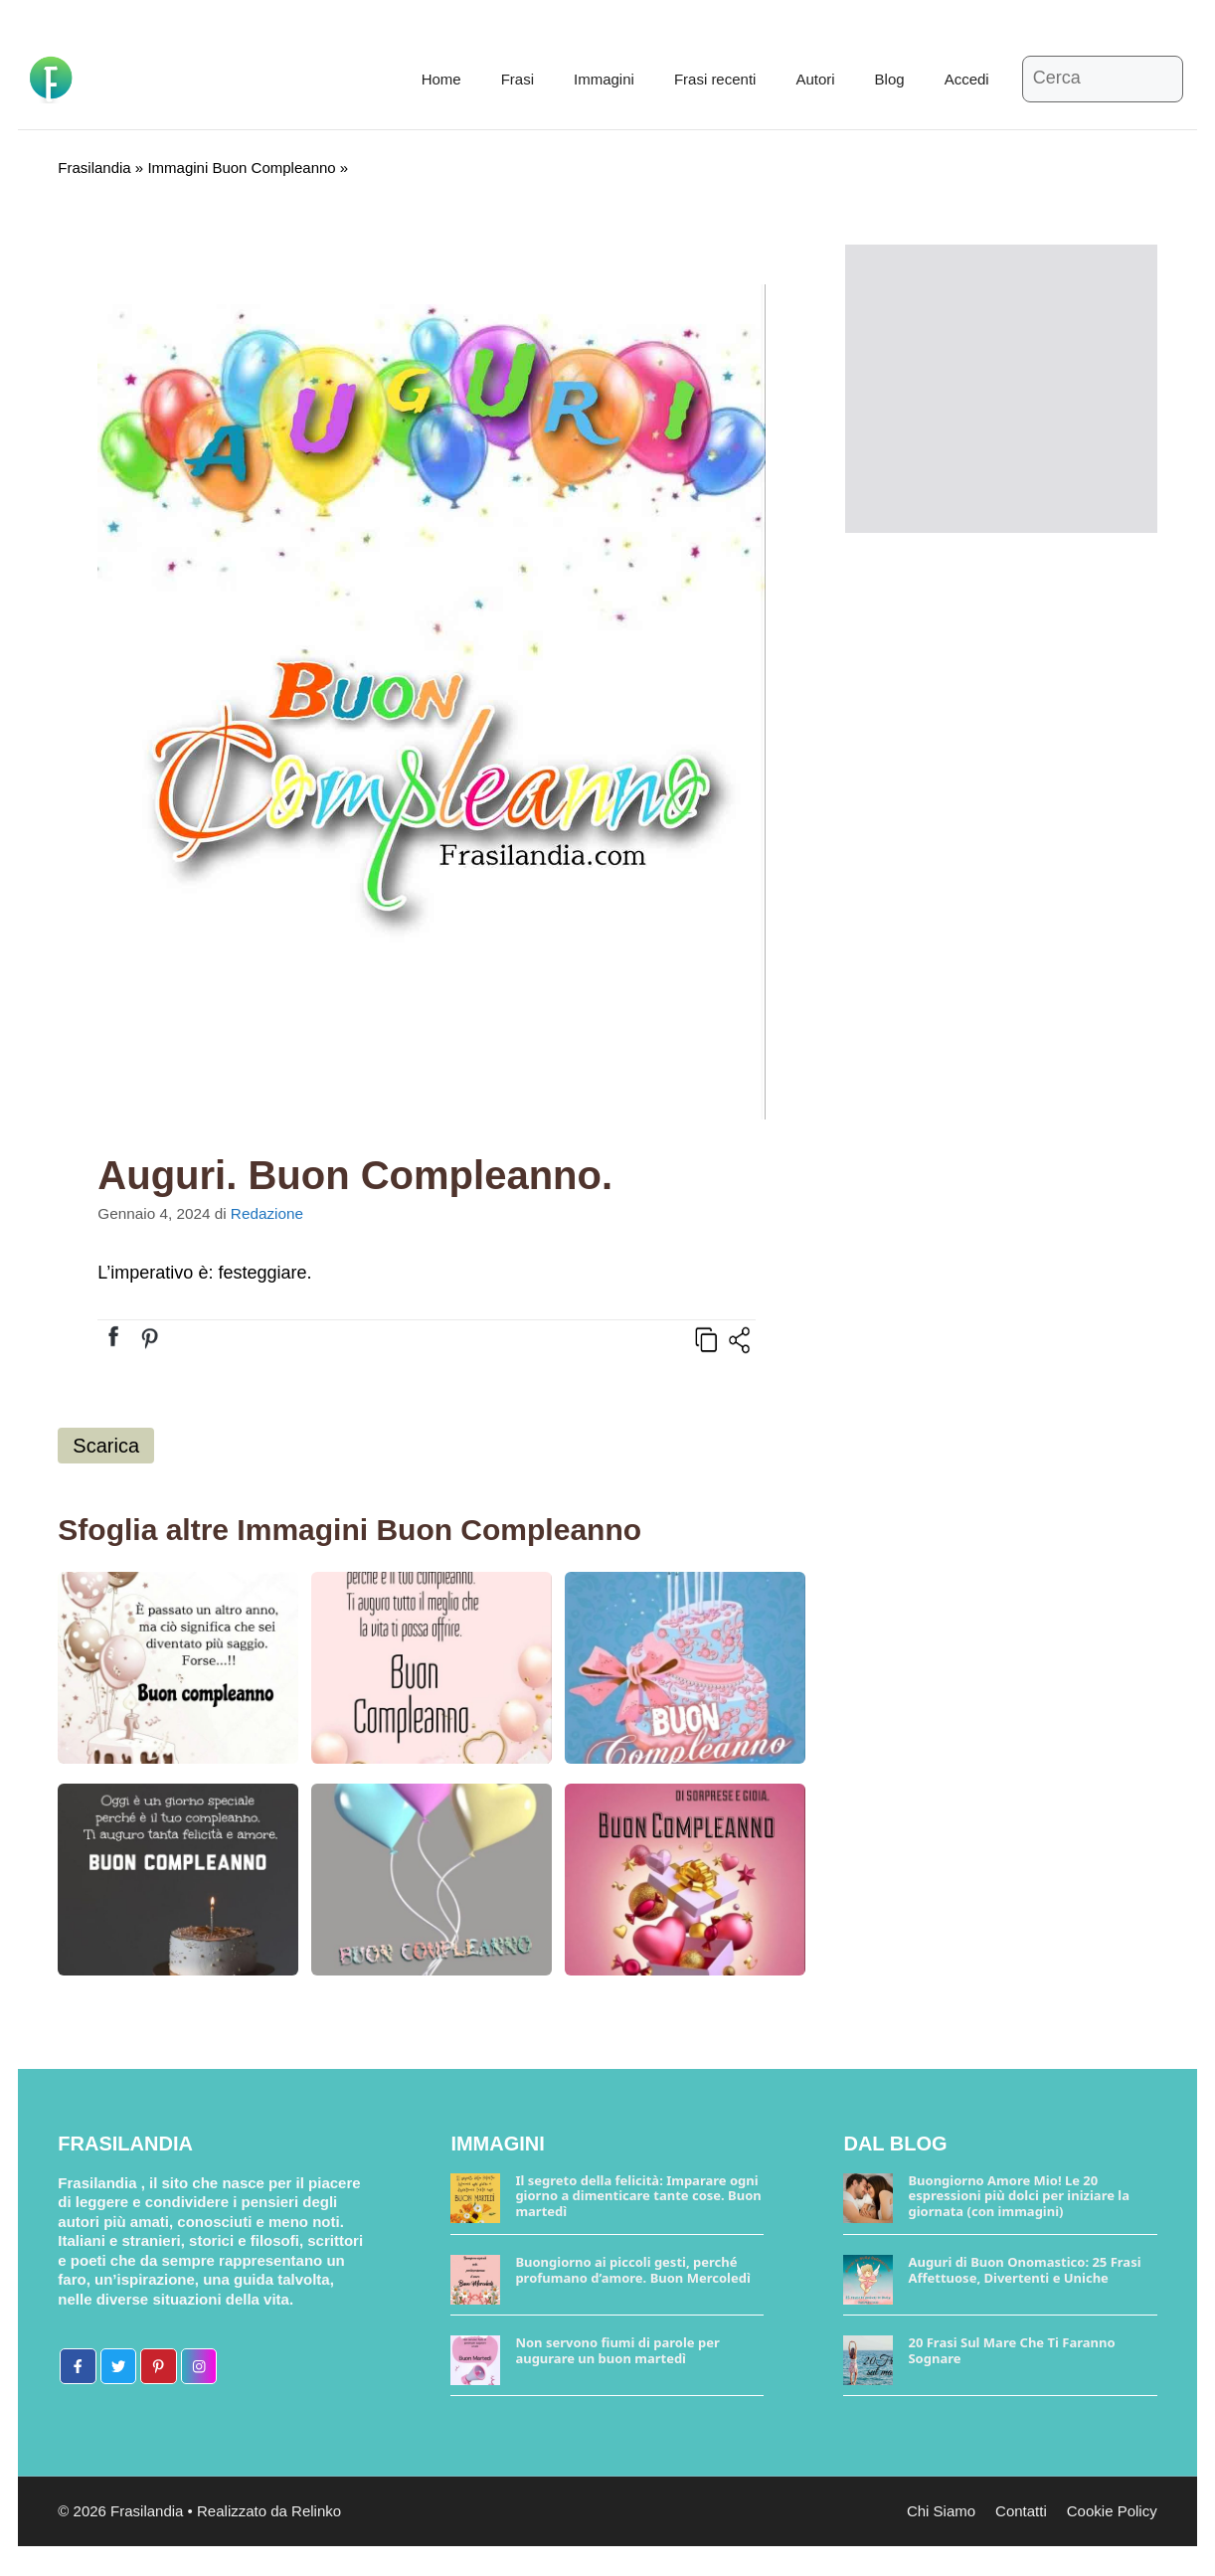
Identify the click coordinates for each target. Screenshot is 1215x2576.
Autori (814, 79)
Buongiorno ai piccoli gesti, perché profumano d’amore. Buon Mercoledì (632, 2270)
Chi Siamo (941, 2510)
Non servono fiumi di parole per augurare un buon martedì (617, 2350)
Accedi (967, 79)
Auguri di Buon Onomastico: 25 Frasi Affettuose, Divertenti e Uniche (1024, 2270)
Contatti (1021, 2510)
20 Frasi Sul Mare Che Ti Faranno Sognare (1011, 2350)
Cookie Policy (1112, 2510)
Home (441, 79)
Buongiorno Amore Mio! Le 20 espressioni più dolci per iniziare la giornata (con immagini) (1018, 2195)
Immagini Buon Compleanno (241, 167)
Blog (890, 79)
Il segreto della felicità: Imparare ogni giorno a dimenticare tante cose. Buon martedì (638, 2195)
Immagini (604, 79)
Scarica (106, 1446)
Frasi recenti (715, 79)
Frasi (517, 79)
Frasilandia (94, 167)
